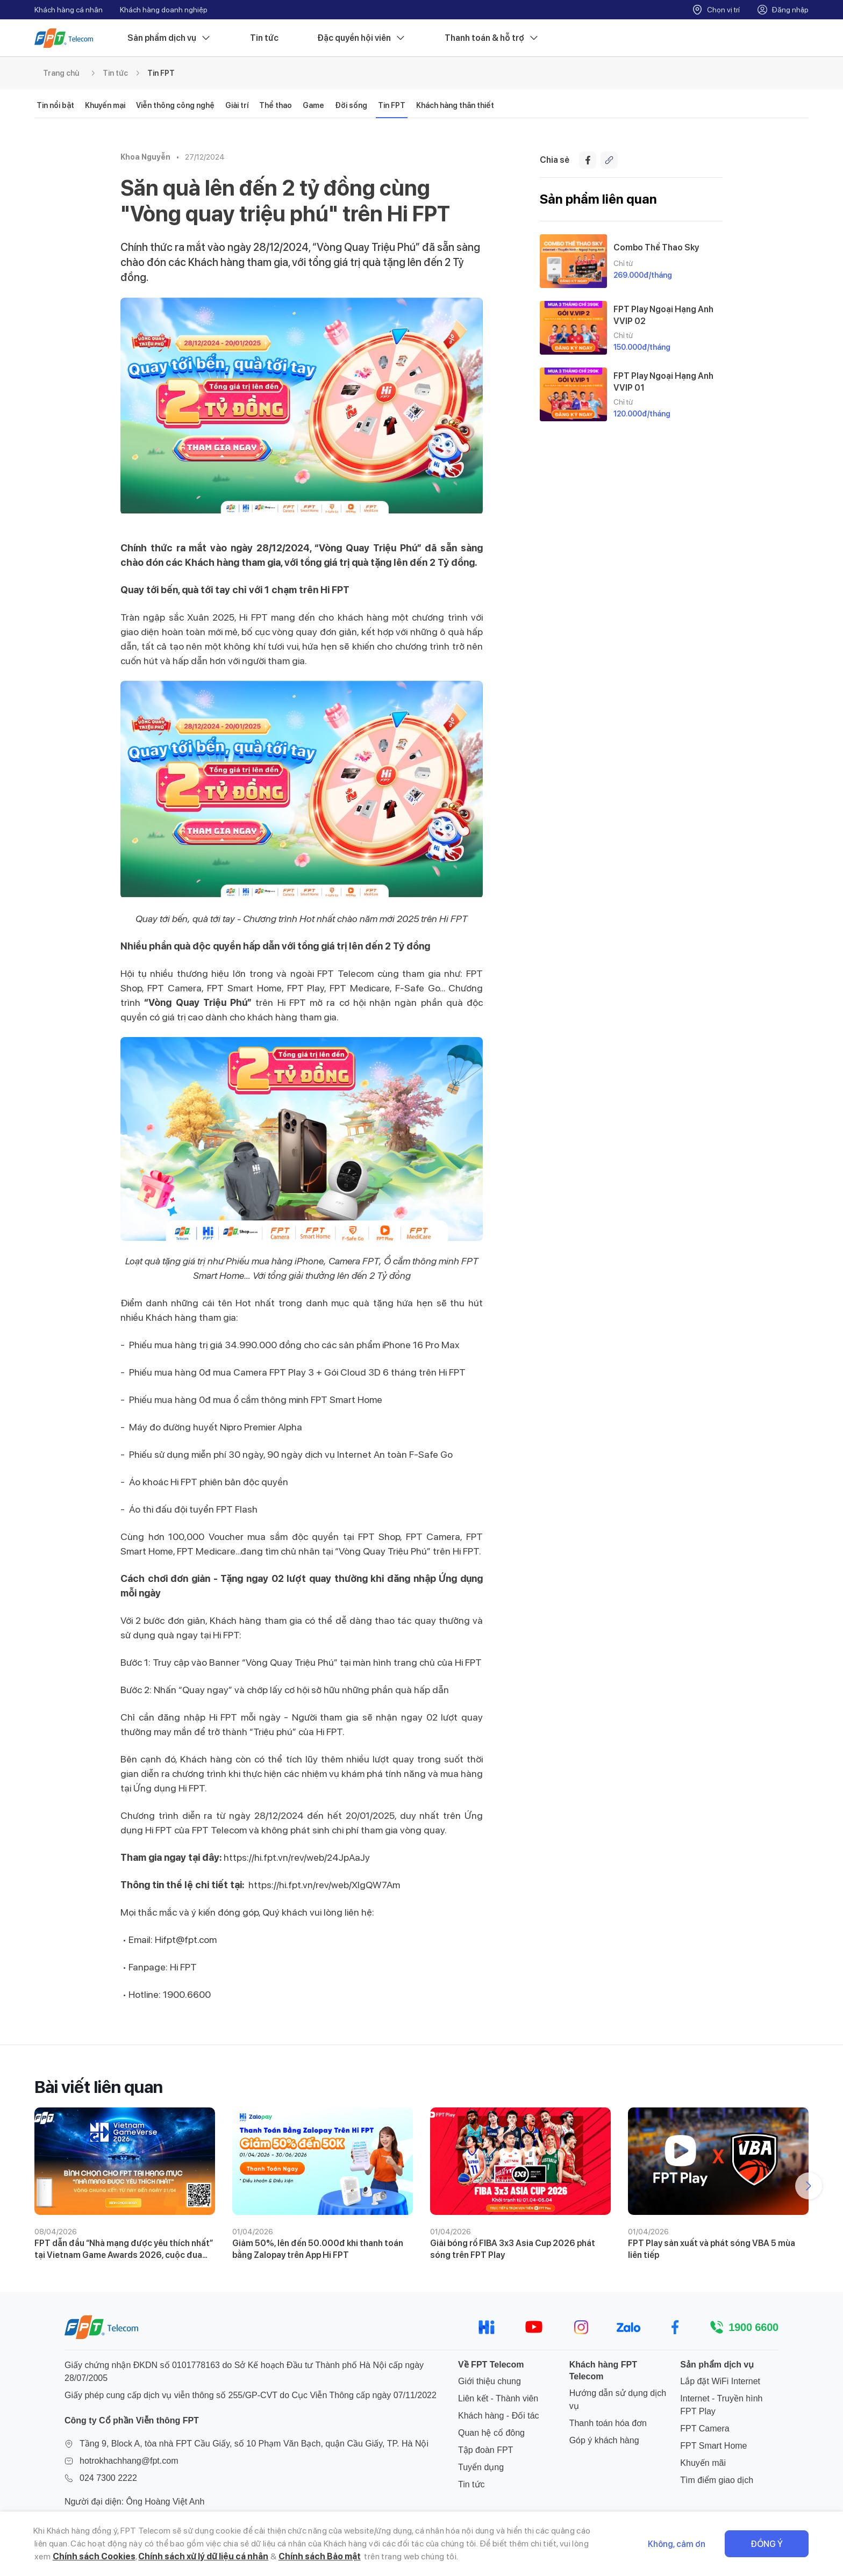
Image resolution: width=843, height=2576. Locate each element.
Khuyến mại (105, 105)
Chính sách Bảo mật (319, 2556)
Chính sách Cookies (94, 2556)
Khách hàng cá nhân (68, 9)
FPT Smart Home (713, 2445)
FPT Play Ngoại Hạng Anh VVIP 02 (663, 315)
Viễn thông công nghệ (175, 105)
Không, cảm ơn (676, 2544)
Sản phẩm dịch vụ (169, 38)
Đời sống (351, 105)
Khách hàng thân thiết (455, 105)
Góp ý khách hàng (604, 2440)
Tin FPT (161, 73)
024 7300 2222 (108, 2478)
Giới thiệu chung (489, 2381)
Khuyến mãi (703, 2462)
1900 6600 (753, 2327)
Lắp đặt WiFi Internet (720, 2381)
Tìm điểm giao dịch (716, 2480)
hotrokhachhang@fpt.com (129, 2460)
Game (313, 105)
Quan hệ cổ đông (491, 2432)
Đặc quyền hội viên (361, 38)
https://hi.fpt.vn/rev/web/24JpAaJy (297, 1857)
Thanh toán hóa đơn (608, 2423)
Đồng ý (767, 2544)
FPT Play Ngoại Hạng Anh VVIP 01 (663, 381)
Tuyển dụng (481, 2467)
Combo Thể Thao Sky (656, 247)
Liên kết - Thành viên (498, 2398)
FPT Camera (704, 2428)
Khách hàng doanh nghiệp (164, 9)
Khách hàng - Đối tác (498, 2415)
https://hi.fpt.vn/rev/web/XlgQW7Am (324, 1884)
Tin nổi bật (55, 105)
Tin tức (264, 38)
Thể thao (275, 105)
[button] (808, 2185)
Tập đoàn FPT (485, 2450)
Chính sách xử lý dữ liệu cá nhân (203, 2556)
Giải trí (236, 105)
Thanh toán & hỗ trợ (492, 38)
